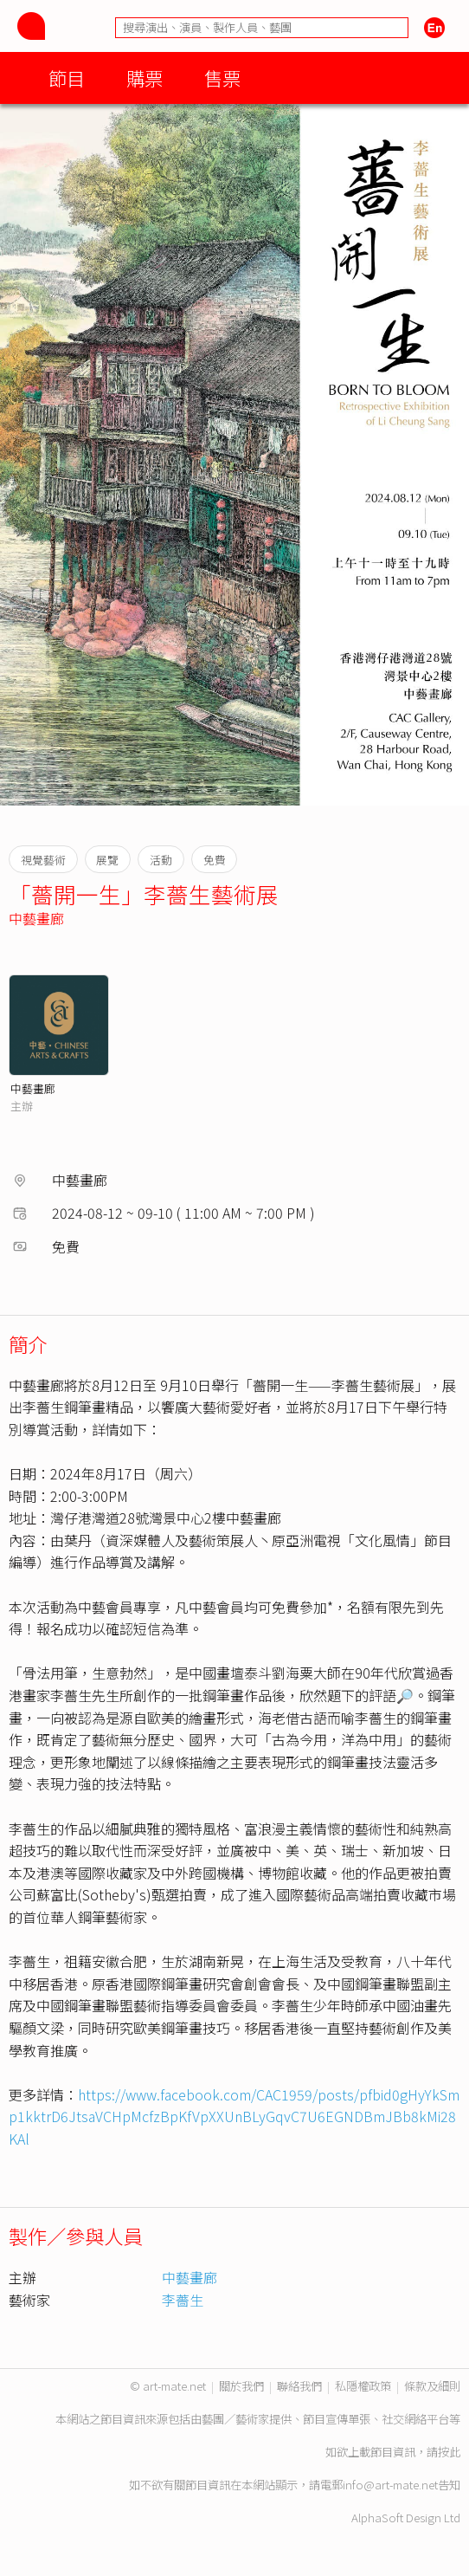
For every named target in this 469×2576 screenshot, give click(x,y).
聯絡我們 (299, 2386)
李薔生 (182, 2299)
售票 (222, 77)
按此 (449, 2451)
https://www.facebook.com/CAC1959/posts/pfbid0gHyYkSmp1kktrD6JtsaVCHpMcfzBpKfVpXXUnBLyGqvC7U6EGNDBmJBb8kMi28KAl (234, 2116)
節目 (66, 77)
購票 (144, 77)
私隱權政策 (363, 2386)
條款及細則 (432, 2386)
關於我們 (241, 2386)
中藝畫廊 (36, 918)
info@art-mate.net (390, 2484)
